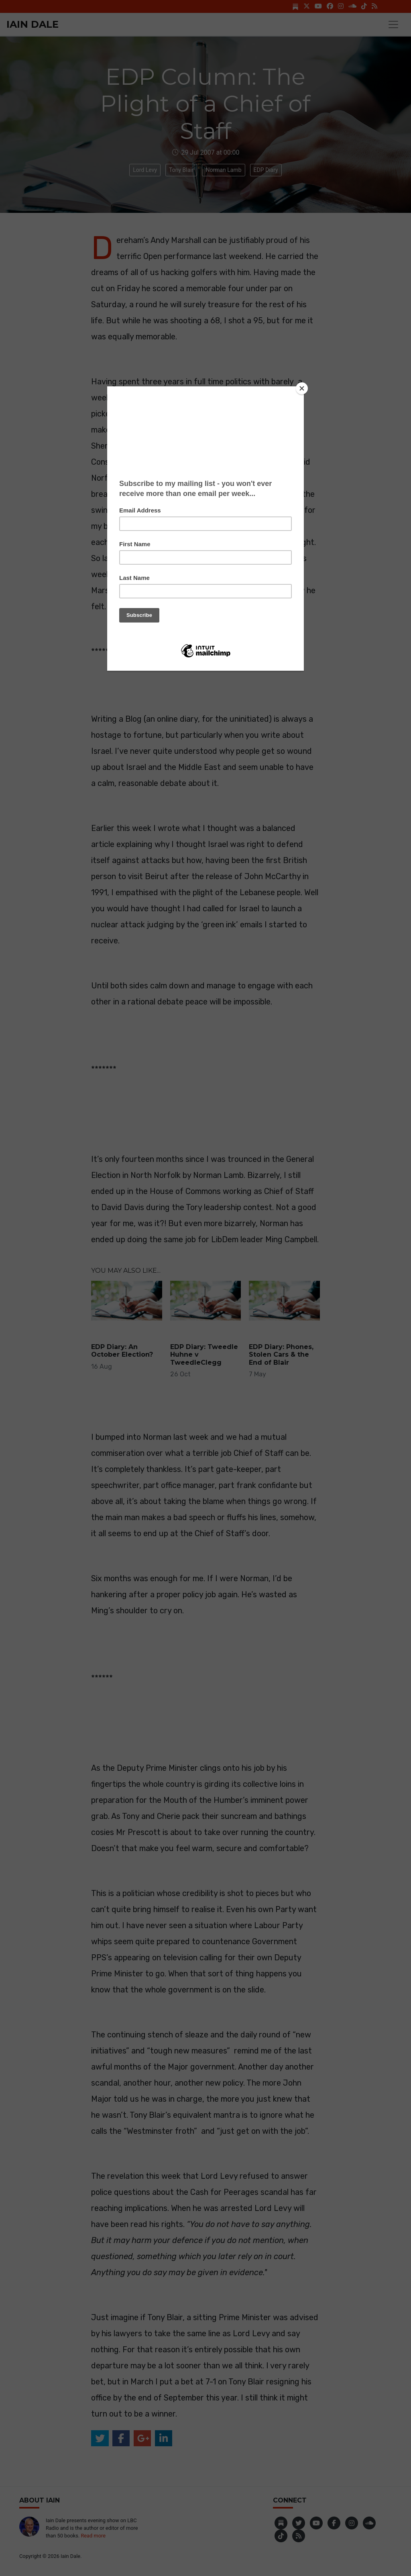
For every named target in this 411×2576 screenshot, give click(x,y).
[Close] (302, 388)
